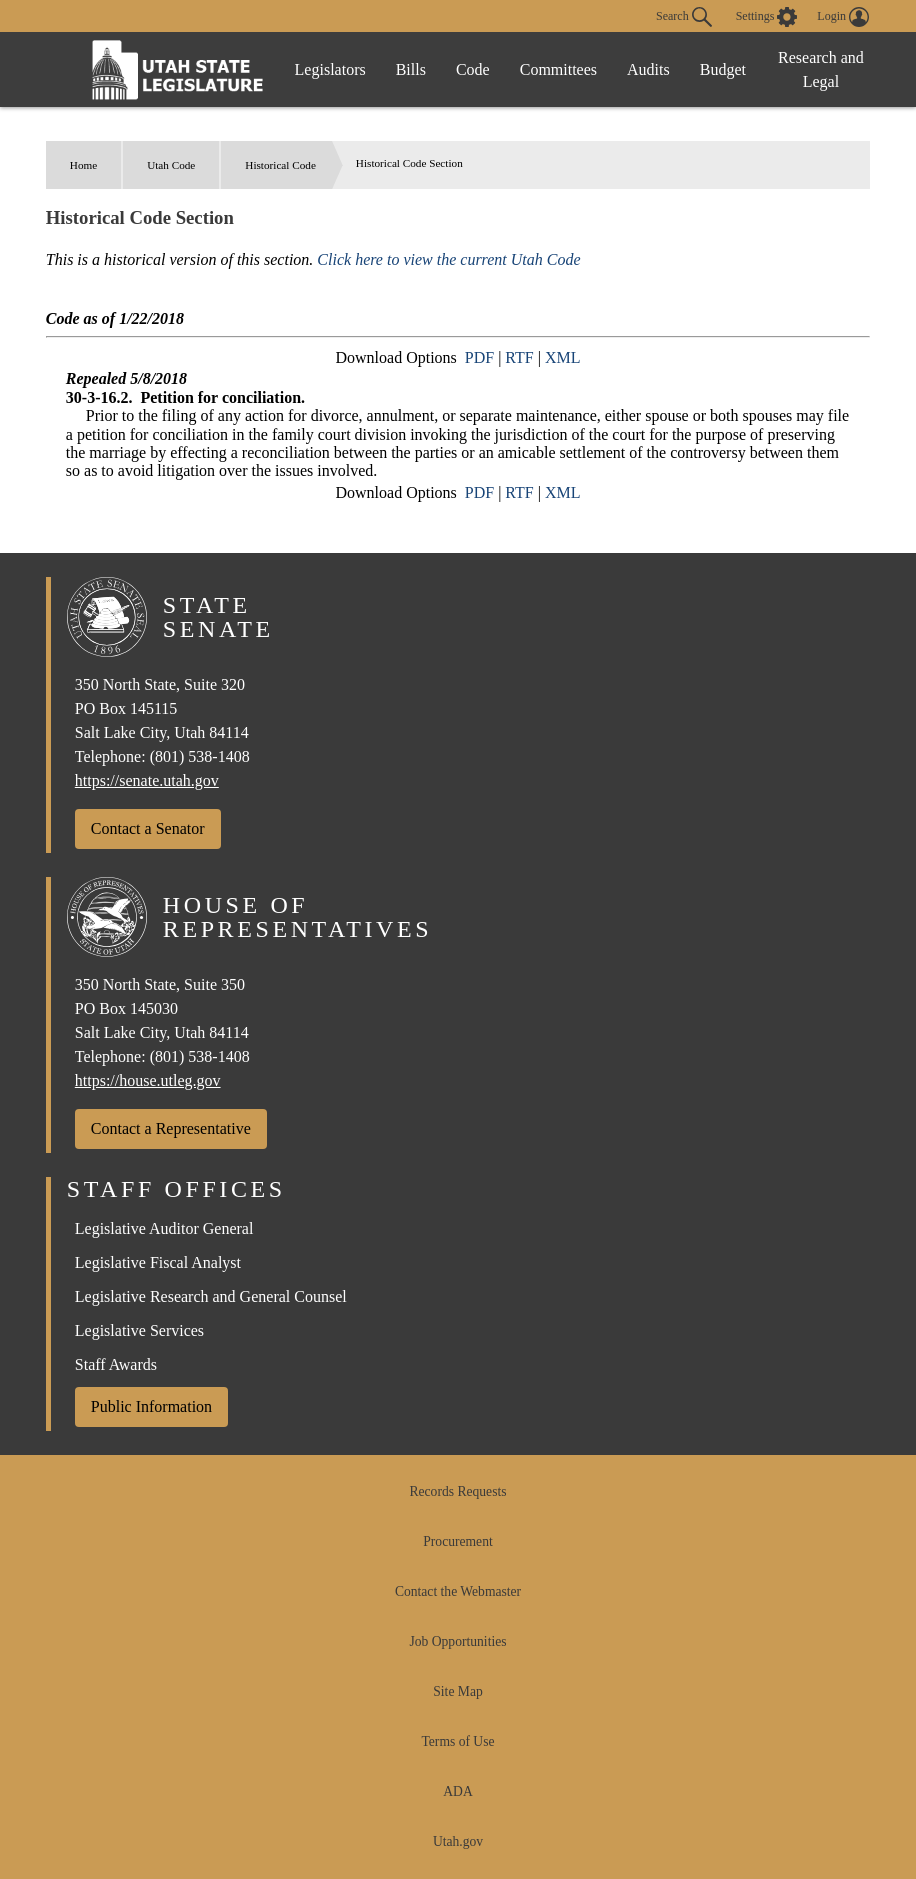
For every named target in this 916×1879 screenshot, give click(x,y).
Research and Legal (821, 69)
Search (684, 17)
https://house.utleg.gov (148, 1080)
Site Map (457, 1691)
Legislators (330, 69)
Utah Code (171, 165)
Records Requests (457, 1491)
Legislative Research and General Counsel (211, 1296)
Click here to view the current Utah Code (448, 259)
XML (563, 357)
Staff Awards (116, 1364)
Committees (558, 69)
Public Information (151, 1406)
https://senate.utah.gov (147, 780)
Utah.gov (458, 1841)
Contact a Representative (171, 1128)
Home (83, 165)
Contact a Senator (148, 828)
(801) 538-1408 (200, 756)
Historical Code (280, 165)
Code (473, 69)
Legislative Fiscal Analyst (158, 1262)
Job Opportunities (457, 1641)
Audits (648, 69)
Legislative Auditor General (164, 1228)
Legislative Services (139, 1330)
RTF (519, 357)
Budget (723, 69)
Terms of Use (457, 1741)
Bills (411, 69)
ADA (457, 1791)
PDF (479, 357)
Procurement (457, 1541)
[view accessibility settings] (767, 17)
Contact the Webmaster (458, 1591)
